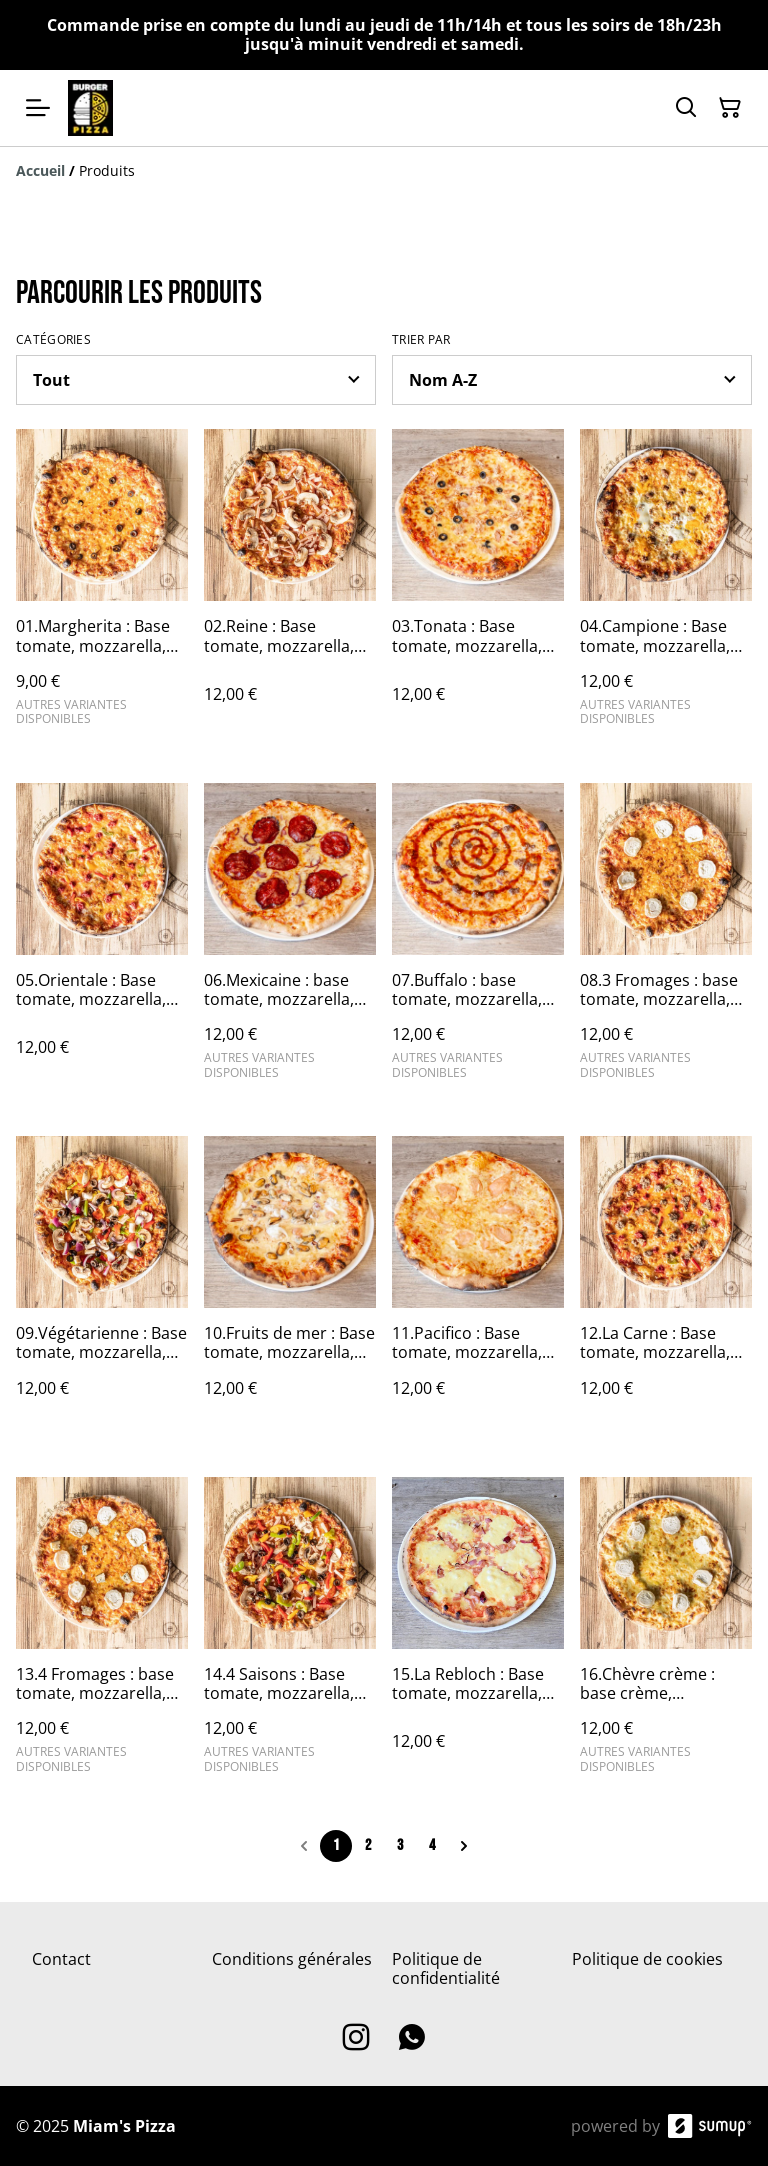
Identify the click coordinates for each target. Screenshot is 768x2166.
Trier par (421, 340)
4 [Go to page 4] (432, 1845)
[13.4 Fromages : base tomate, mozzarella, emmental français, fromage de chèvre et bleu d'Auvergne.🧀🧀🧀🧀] (102, 1633)
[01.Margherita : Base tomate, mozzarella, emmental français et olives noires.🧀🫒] (102, 585)
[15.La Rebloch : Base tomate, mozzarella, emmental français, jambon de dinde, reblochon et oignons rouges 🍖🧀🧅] (478, 1633)
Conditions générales (292, 1959)
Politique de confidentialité (446, 1968)
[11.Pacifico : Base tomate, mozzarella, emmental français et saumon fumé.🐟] (478, 1286)
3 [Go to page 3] (400, 1845)
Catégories (53, 340)
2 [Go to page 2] (368, 1845)
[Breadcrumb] (384, 171)
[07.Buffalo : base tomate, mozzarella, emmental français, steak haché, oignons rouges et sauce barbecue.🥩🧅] (478, 939)
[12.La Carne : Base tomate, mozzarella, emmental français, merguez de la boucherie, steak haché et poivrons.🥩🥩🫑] (666, 1286)
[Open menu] (38, 108)
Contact (61, 1959)
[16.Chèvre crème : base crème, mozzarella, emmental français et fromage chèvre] (666, 1633)
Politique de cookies (647, 1959)
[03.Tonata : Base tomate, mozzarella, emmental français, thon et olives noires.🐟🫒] (478, 585)
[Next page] (464, 1846)
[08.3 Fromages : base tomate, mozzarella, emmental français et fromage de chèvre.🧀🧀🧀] (666, 939)
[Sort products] (572, 380)
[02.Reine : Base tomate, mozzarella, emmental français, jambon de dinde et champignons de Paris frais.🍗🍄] (290, 585)
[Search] (686, 108)
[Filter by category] (196, 380)
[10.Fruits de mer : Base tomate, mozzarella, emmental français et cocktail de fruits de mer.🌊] (290, 1286)
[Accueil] (40, 170)
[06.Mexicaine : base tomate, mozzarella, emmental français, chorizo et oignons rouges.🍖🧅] (290, 939)
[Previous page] (304, 1846)
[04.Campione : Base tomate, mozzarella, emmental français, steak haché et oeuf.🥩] (666, 585)
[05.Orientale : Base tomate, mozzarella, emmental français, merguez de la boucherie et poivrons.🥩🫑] (102, 939)
